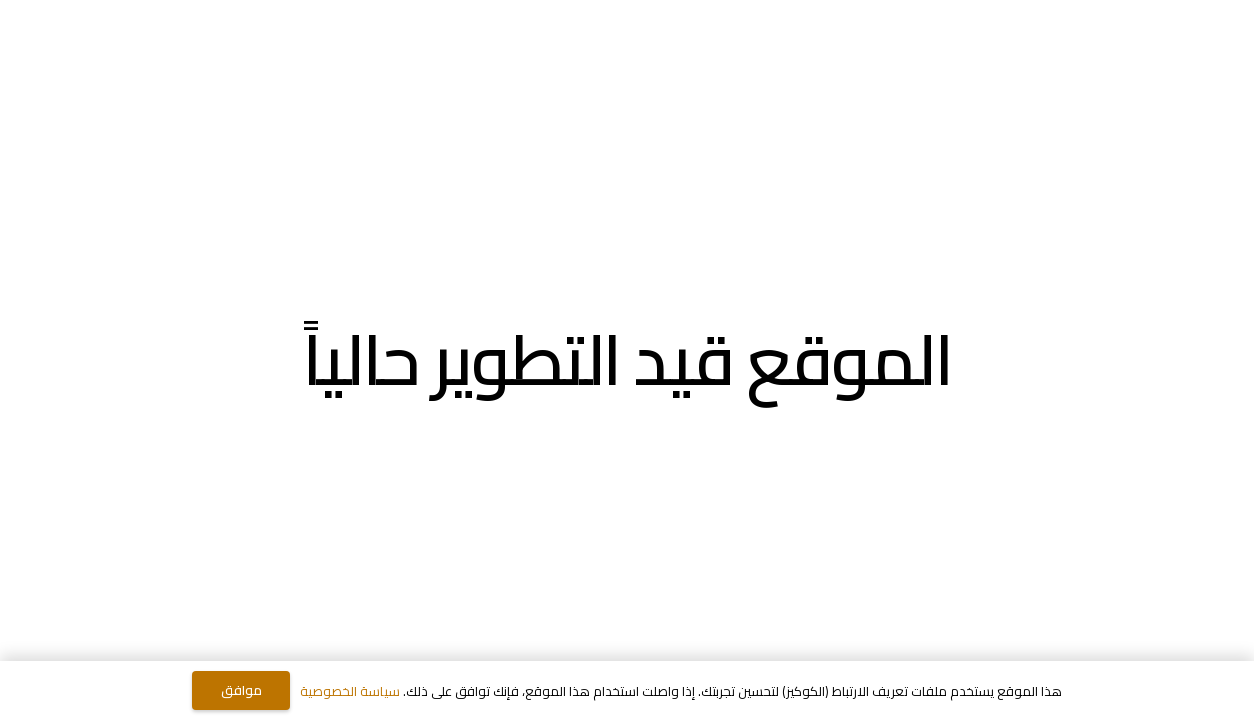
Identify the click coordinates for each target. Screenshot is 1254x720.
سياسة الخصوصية (350, 691)
